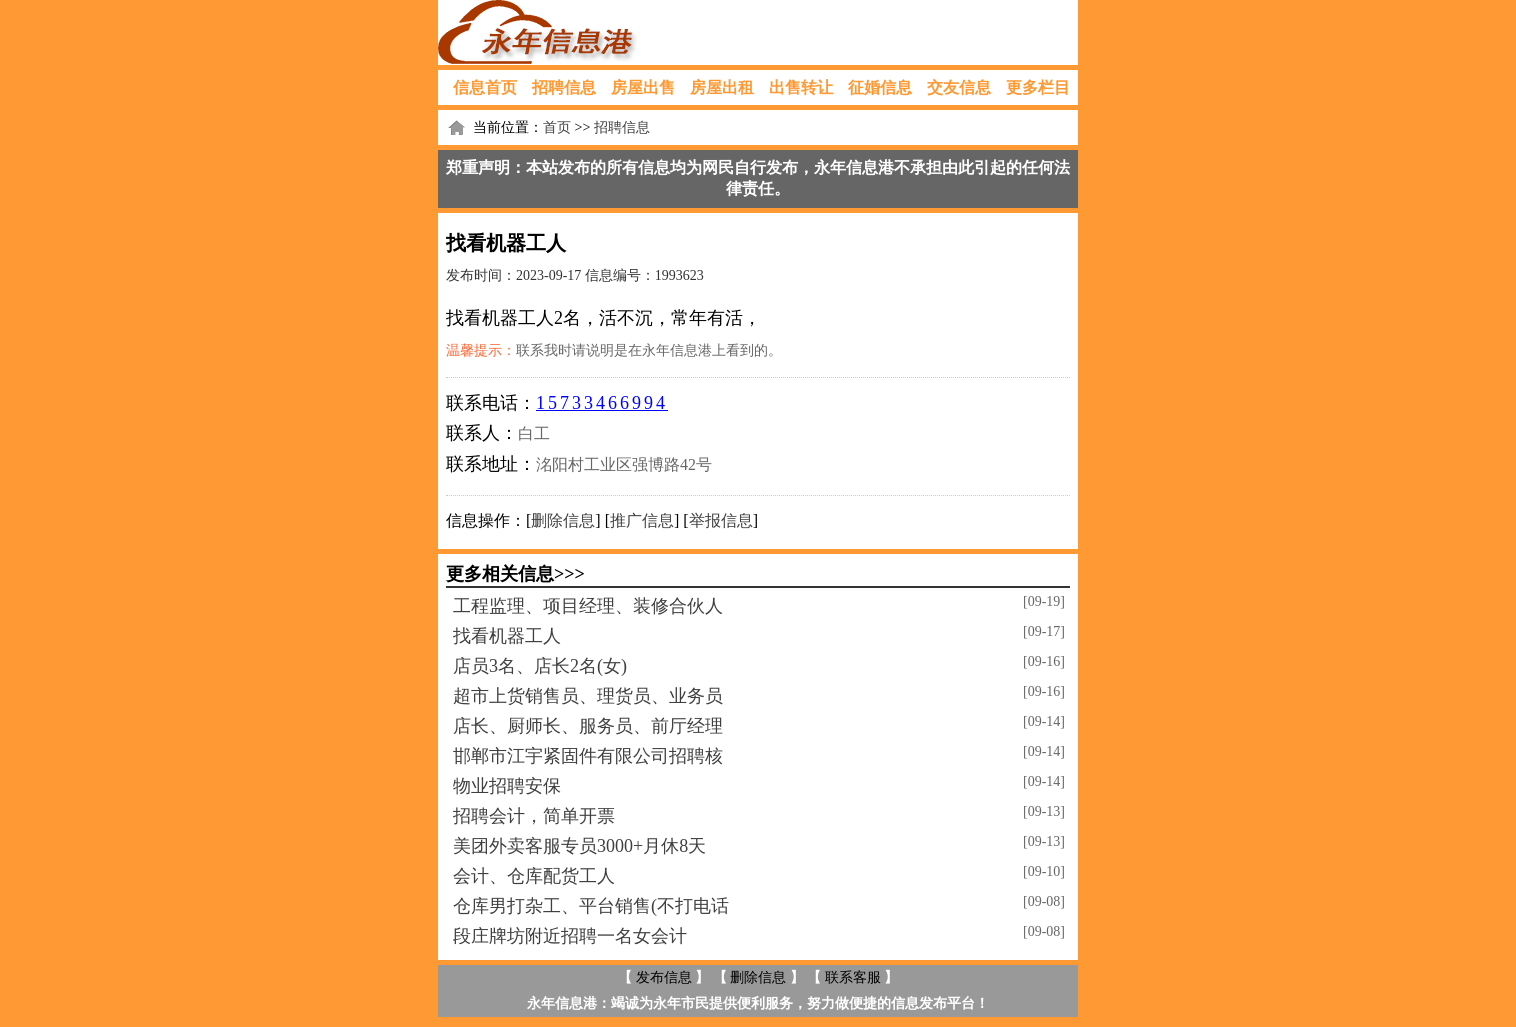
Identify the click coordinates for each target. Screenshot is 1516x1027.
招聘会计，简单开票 (534, 816)
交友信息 (959, 87)
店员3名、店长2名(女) (540, 666)
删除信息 (563, 520)
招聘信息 (564, 87)
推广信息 (642, 520)
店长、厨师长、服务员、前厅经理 (588, 726)
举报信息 (721, 520)
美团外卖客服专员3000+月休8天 (579, 846)
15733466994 (602, 403)
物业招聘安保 (507, 786)
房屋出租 (722, 87)
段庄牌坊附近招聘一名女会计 (570, 936)
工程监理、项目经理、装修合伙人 (588, 606)
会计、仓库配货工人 (534, 876)
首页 (557, 127)
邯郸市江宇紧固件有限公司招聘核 (588, 756)
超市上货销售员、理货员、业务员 (588, 696)
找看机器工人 (507, 636)
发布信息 (664, 977)
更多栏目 (1038, 87)
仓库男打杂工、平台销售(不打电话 (591, 906)
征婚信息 (880, 87)
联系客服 (853, 977)
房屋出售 (643, 87)
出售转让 (801, 87)
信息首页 (485, 87)
